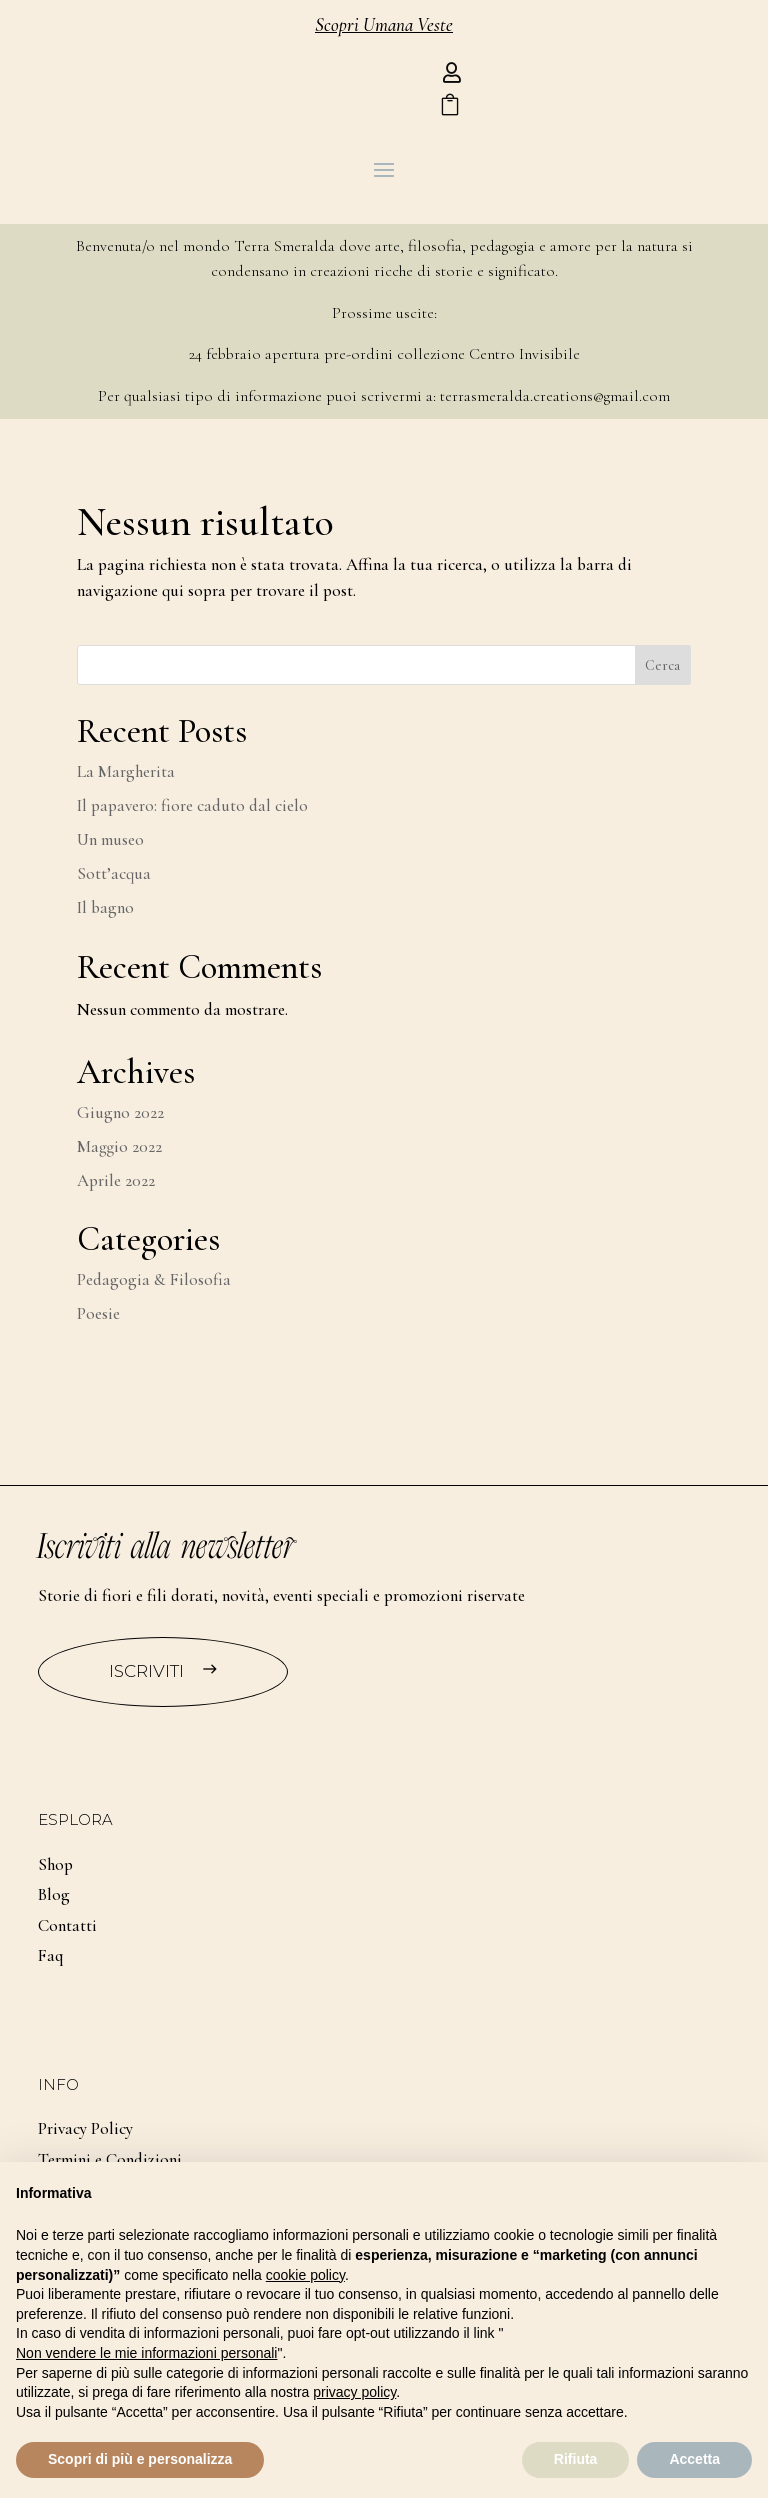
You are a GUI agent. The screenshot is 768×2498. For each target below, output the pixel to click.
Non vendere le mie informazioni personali (146, 2353)
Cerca (662, 665)
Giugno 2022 (120, 1112)
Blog (54, 1894)
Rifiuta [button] (576, 2459)
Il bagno (105, 907)
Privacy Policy (85, 2128)
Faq (50, 1955)
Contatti (67, 1925)
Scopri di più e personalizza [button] (140, 2459)
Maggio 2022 (119, 1146)
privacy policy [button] (354, 2392)
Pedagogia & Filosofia (154, 1279)
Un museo (110, 839)
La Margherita (126, 771)
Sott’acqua (114, 873)
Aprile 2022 (116, 1180)
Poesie (98, 1313)
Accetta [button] (694, 2459)
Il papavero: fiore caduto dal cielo (192, 805)
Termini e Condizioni (110, 2159)
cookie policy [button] (305, 2275)
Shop (55, 1864)
